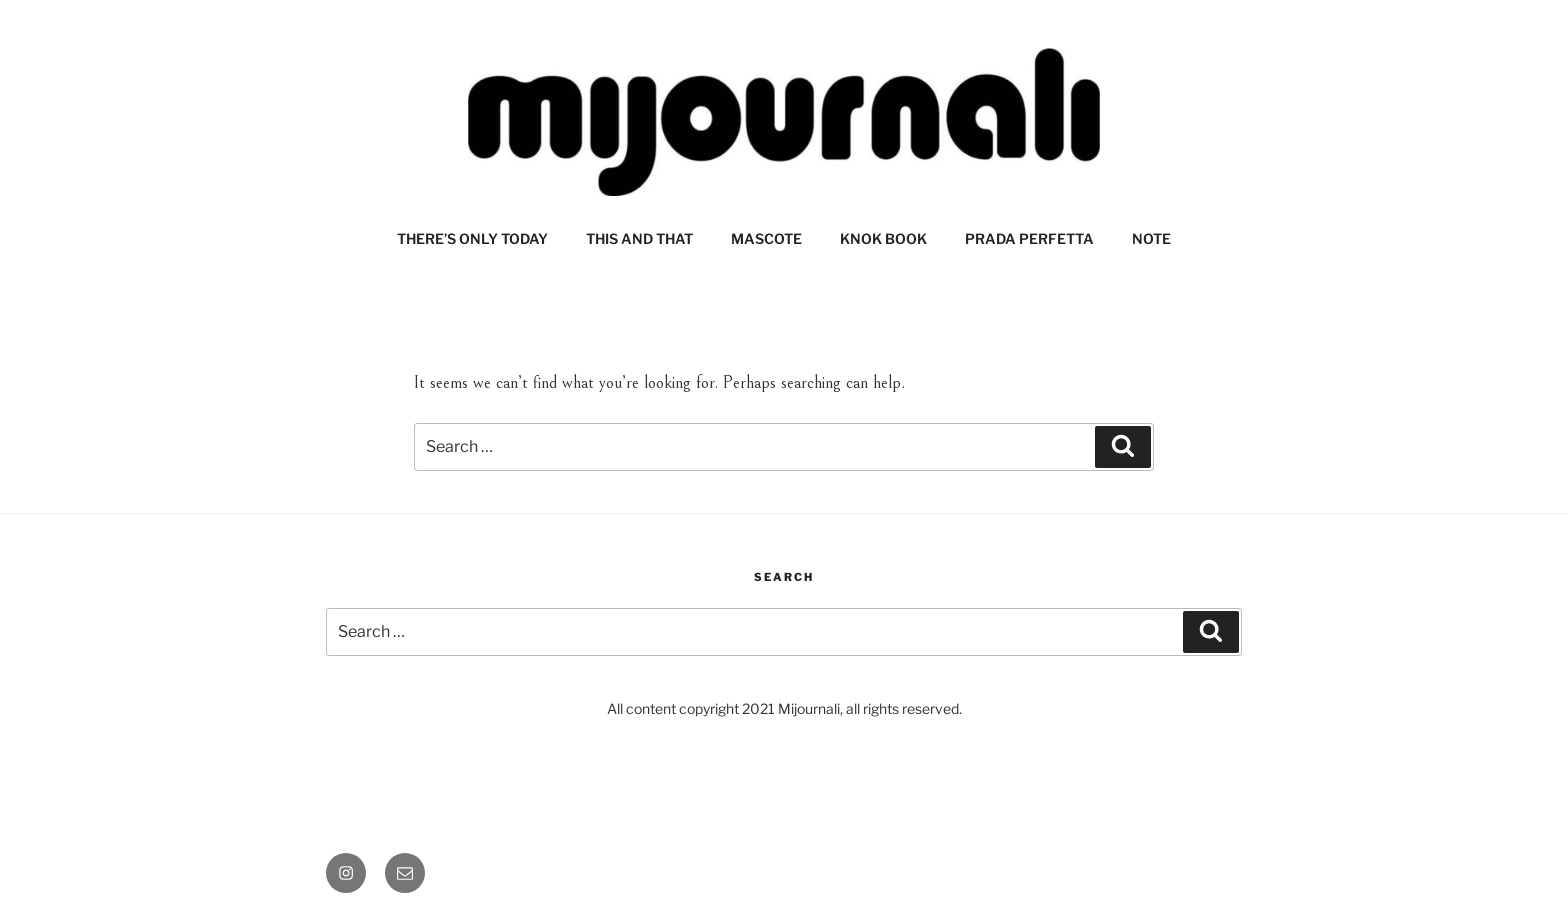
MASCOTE (766, 238)
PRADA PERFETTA (1029, 238)
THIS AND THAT (639, 238)
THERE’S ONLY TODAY (472, 238)
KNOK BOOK (883, 238)
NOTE (1151, 238)
